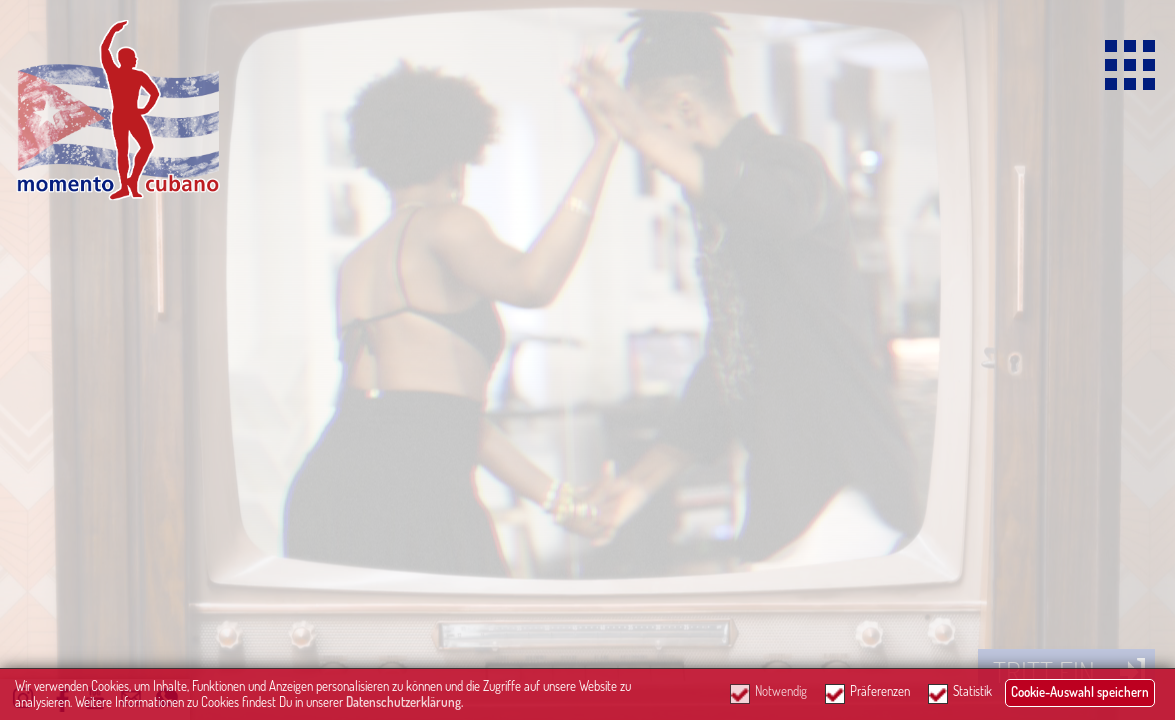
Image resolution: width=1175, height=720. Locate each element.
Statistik (972, 691)
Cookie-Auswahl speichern (1080, 692)
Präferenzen (880, 691)
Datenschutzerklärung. (404, 702)
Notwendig (781, 691)
